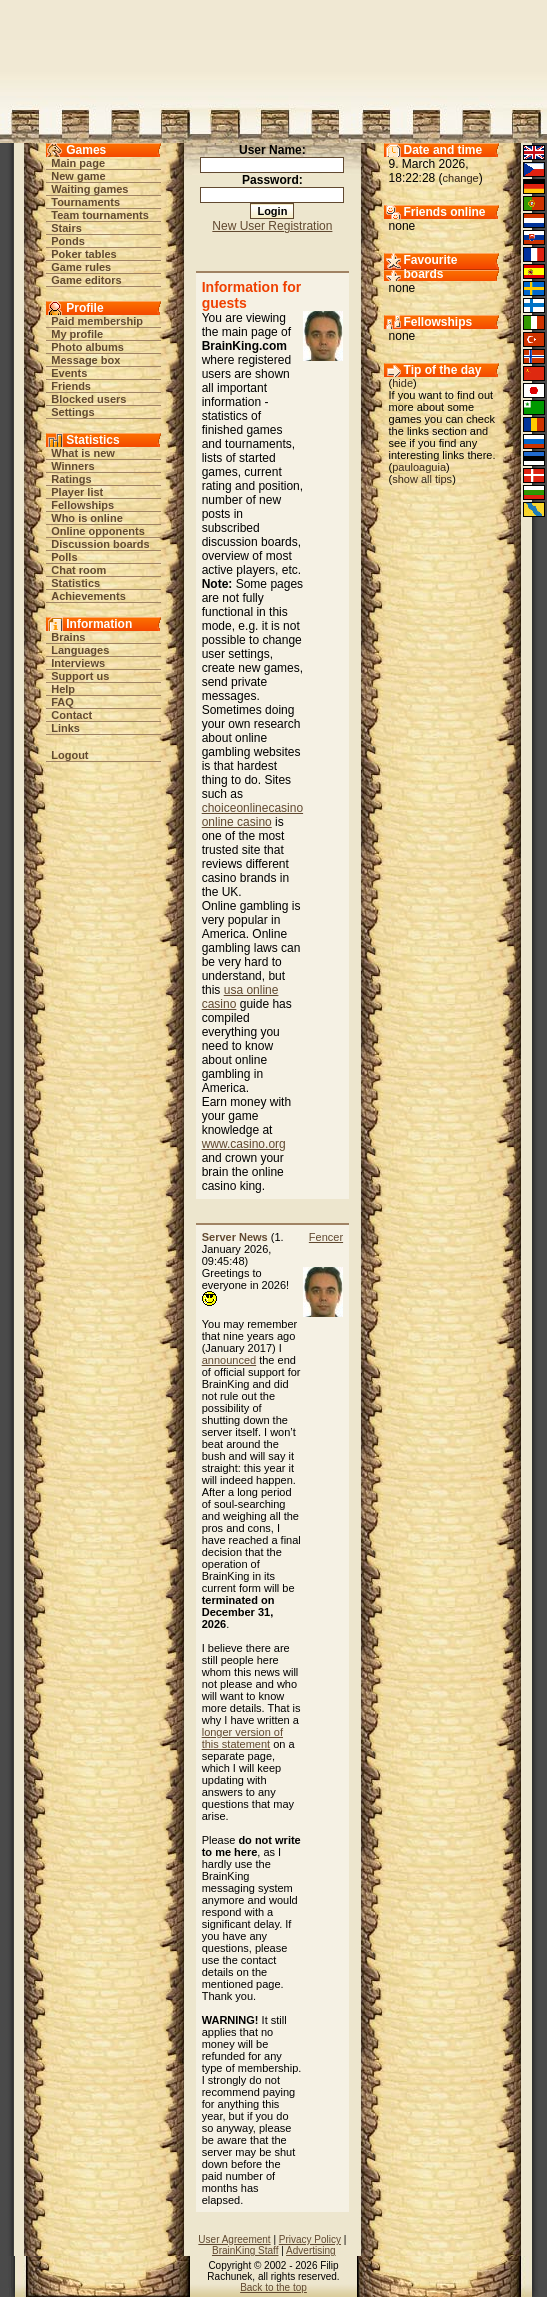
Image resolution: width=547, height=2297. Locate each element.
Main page (78, 163)
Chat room (78, 570)
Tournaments (85, 202)
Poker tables (83, 254)
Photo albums (87, 347)
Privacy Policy (310, 2239)
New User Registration (272, 226)
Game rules (81, 267)
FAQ (62, 702)
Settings (72, 412)
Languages (80, 650)
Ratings (71, 479)
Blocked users (88, 399)
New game (78, 176)
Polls (64, 557)
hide (402, 383)
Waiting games (89, 189)
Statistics (75, 583)
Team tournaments (100, 215)
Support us (80, 676)
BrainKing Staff (245, 2250)
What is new (83, 453)
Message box (85, 360)
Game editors (86, 280)
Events (69, 373)
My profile (77, 334)
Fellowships (82, 505)
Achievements (88, 596)
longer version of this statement (242, 1738)
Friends (71, 386)
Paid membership (97, 321)
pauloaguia (419, 467)
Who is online (87, 518)
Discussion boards (100, 544)
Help (63, 689)
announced (229, 1360)
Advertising (310, 2250)
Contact (71, 715)
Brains (68, 637)
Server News (235, 1237)
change (461, 178)
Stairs (66, 228)
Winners (72, 466)
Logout (69, 755)
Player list (77, 492)
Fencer (326, 1237)
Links (65, 728)
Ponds (68, 241)
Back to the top (273, 2287)
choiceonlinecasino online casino (252, 815)
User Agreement (234, 2239)
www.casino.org (244, 1144)
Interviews (78, 663)
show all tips (422, 479)
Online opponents (98, 531)
